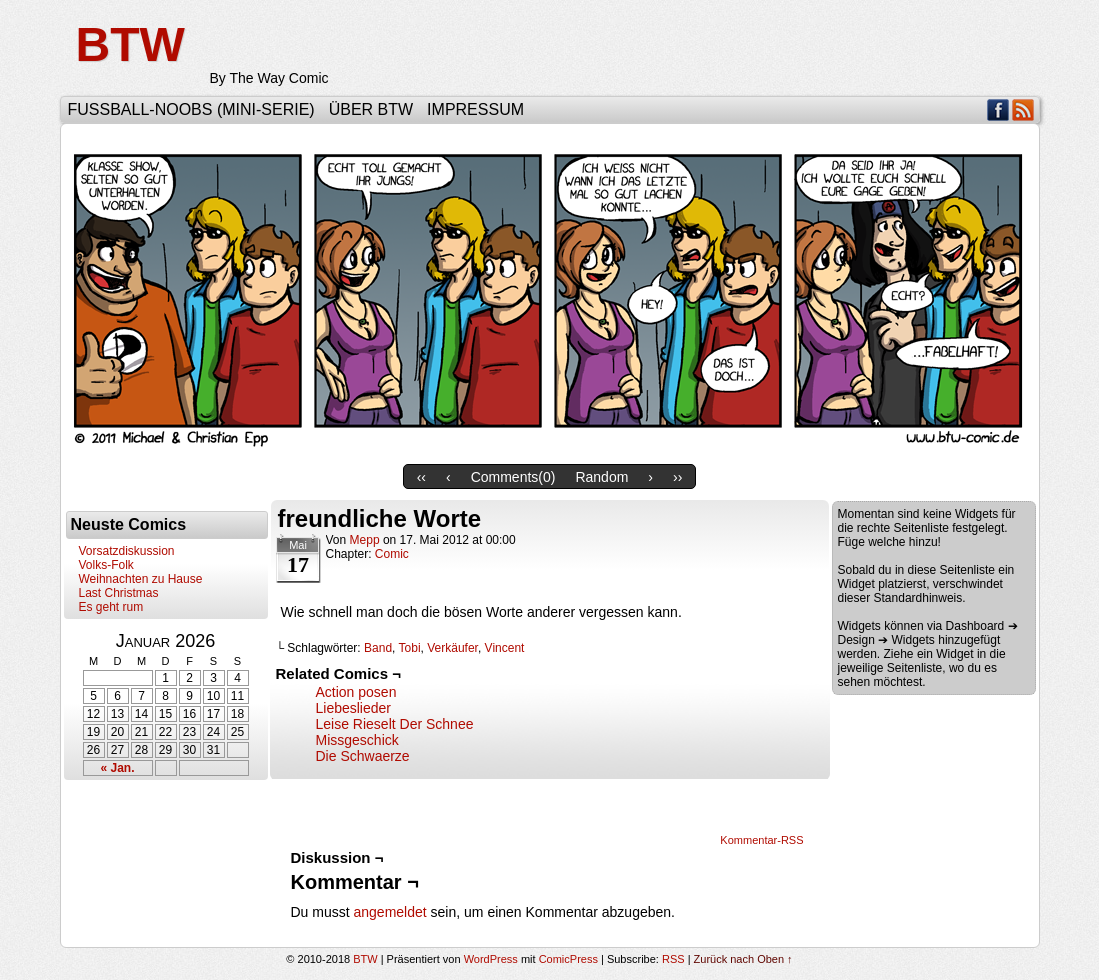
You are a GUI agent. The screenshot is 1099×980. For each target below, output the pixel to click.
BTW (130, 44)
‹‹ (421, 477)
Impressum (475, 109)
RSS (1023, 109)
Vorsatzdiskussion (127, 551)
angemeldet (390, 912)
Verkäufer (452, 648)
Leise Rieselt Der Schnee (395, 724)
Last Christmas (119, 593)
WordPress (491, 959)
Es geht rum (111, 607)
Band (378, 648)
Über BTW (371, 109)
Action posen (356, 692)
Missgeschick (357, 740)
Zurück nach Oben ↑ (743, 959)
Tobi (410, 648)
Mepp (365, 540)
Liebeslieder (354, 708)
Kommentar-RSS (761, 840)
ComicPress (568, 959)
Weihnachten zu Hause (141, 579)
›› (677, 477)
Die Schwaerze (363, 756)
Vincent (505, 648)
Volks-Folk (106, 565)
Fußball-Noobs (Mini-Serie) (191, 109)
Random (601, 477)
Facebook (998, 109)
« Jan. (117, 768)
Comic (392, 554)
